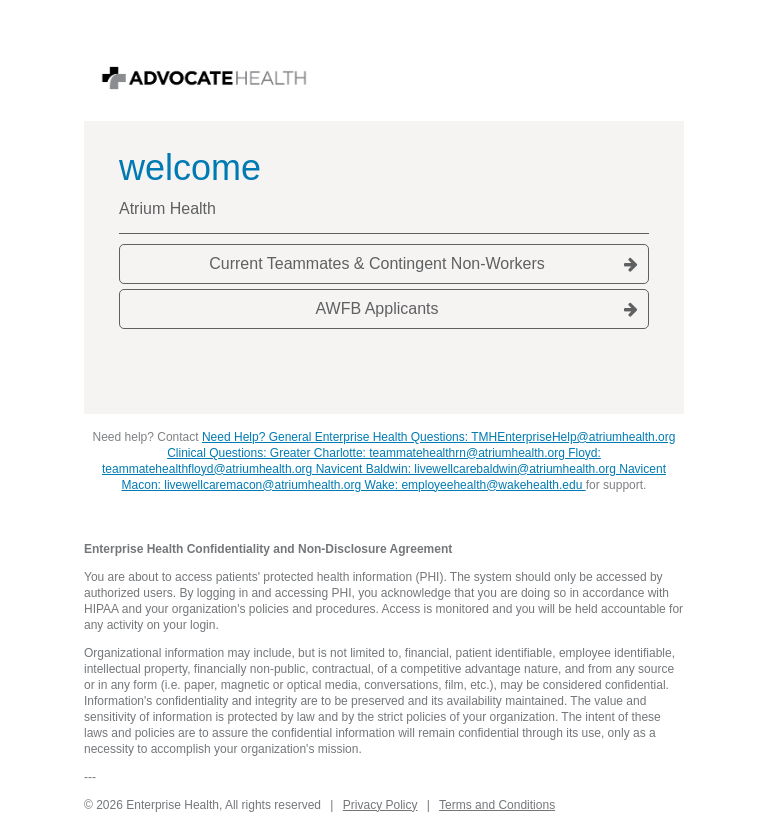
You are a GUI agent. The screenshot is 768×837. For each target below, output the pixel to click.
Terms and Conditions (497, 805)
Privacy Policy (380, 805)
